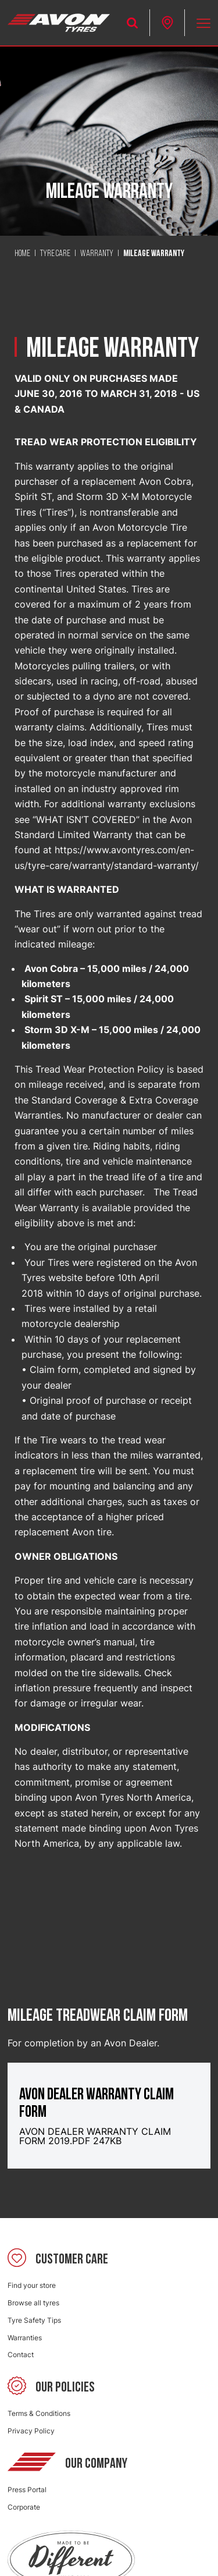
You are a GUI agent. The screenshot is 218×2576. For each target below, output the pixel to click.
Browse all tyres (33, 2302)
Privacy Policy (31, 2430)
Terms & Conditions (39, 2413)
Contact (21, 2354)
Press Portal (27, 2489)
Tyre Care (55, 253)
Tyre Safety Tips (34, 2320)
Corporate (24, 2507)
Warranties (25, 2337)
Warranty (96, 253)
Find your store (32, 2285)
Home (22, 253)
